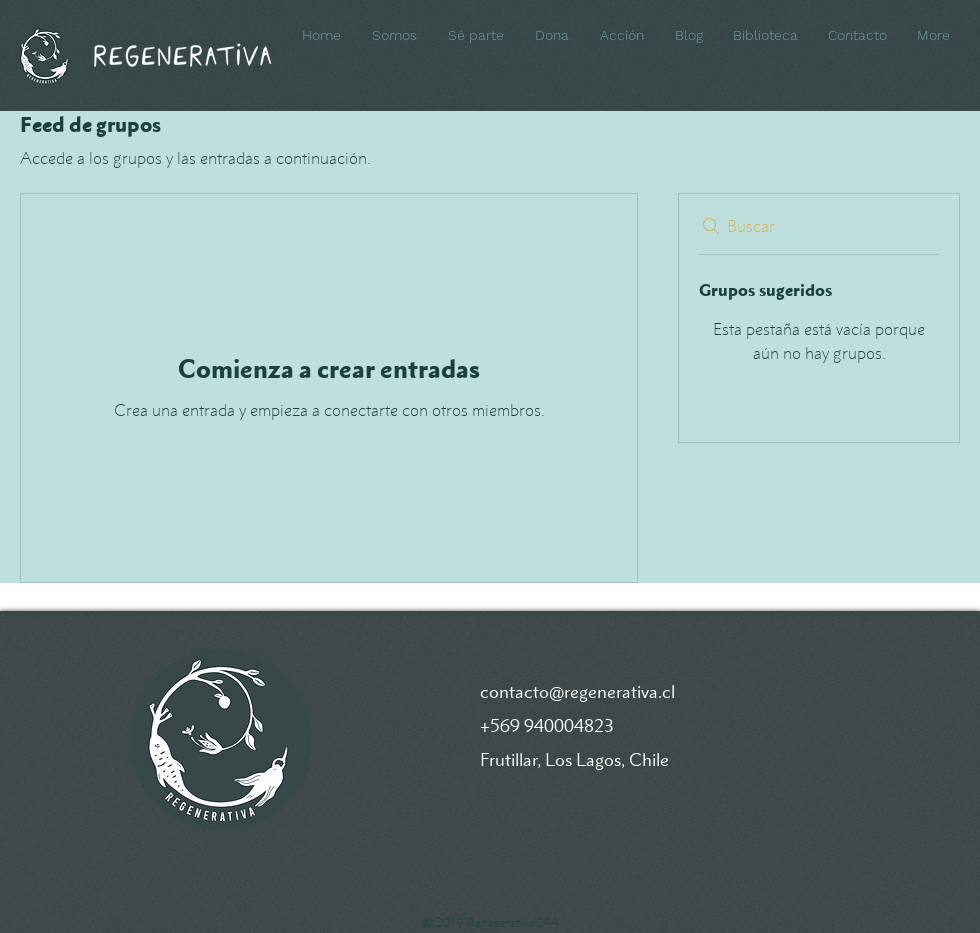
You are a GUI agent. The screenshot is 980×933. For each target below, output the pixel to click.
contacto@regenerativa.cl (577, 691)
